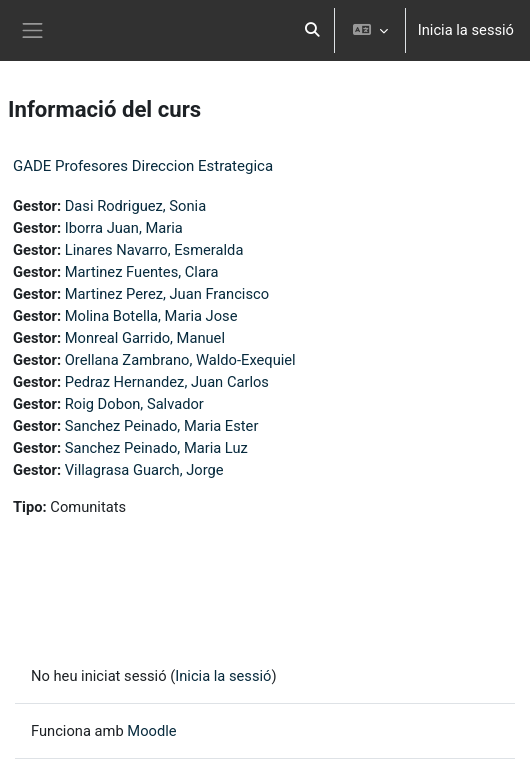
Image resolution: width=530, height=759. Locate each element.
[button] (312, 30)
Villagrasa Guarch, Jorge (144, 470)
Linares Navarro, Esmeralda (154, 250)
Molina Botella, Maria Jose (151, 316)
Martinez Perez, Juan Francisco (167, 294)
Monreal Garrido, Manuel (145, 338)
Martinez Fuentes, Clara (142, 272)
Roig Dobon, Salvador (134, 404)
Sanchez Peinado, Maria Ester (162, 426)
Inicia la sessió (466, 30)
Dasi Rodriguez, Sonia (135, 206)
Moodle (151, 731)
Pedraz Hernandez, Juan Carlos (167, 382)
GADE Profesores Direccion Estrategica (143, 166)
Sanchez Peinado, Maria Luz (156, 448)
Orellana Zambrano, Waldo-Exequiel (180, 360)
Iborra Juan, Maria (124, 228)
